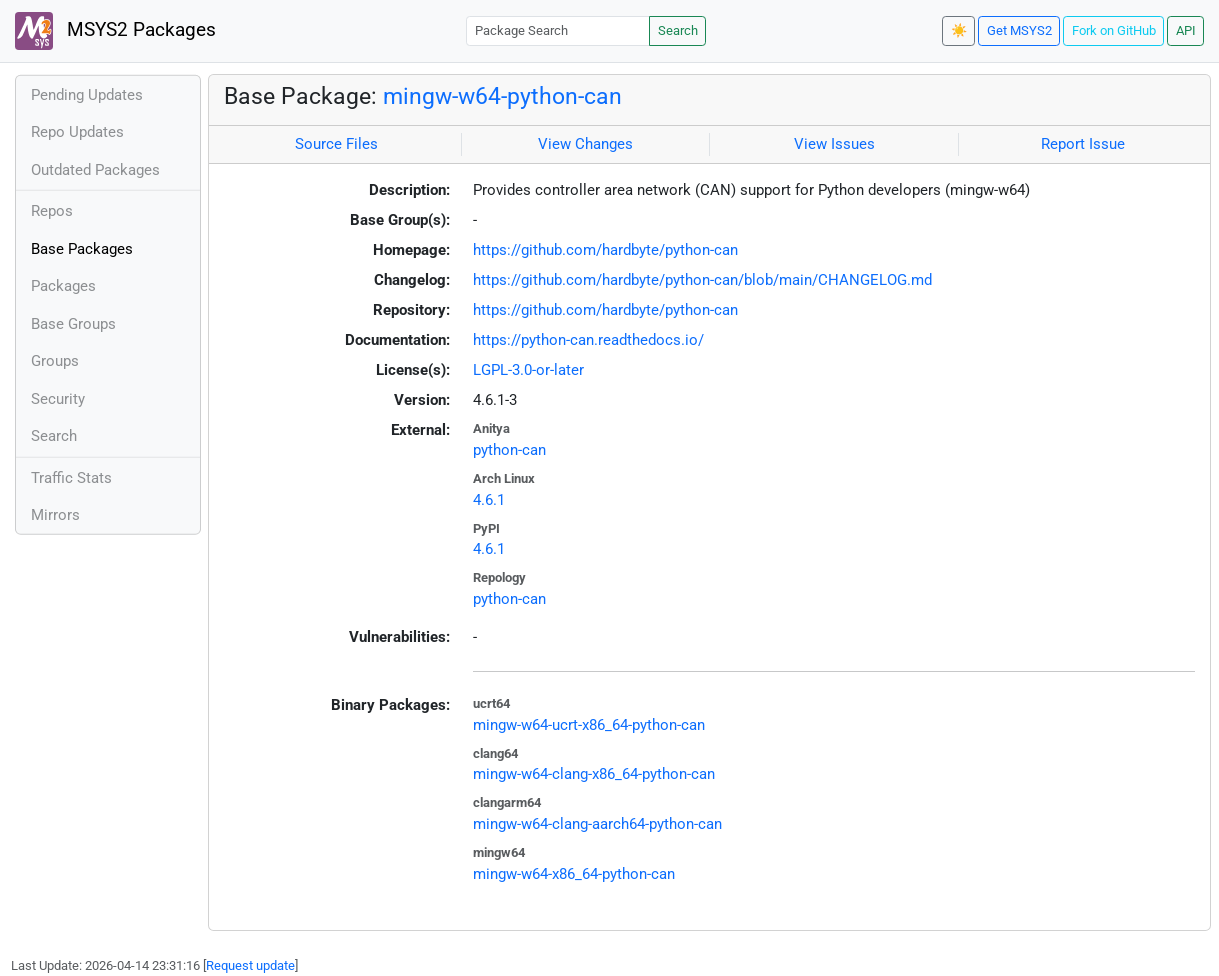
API (1186, 30)
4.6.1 (489, 500)
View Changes (585, 144)
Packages (63, 286)
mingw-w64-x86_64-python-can (574, 874)
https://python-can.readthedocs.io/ (588, 340)
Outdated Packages (95, 170)
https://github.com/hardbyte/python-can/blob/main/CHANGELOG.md (702, 280)
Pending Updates (87, 95)
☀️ (959, 30)
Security (58, 399)
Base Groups (73, 324)
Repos (52, 211)
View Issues (834, 144)
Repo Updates (77, 132)
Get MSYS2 (1019, 30)
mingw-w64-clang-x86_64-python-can (594, 774)
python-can (509, 450)
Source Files (336, 144)
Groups (55, 361)
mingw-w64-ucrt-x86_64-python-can (589, 725)
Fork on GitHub (1114, 30)
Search (678, 30)
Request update (250, 965)
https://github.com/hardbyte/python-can (605, 250)
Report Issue (1083, 144)
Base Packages (82, 249)
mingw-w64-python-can (502, 96)
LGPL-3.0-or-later (528, 370)
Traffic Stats (71, 478)
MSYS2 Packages (115, 31)
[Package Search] (558, 30)
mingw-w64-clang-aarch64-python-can (597, 824)
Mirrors (55, 515)
